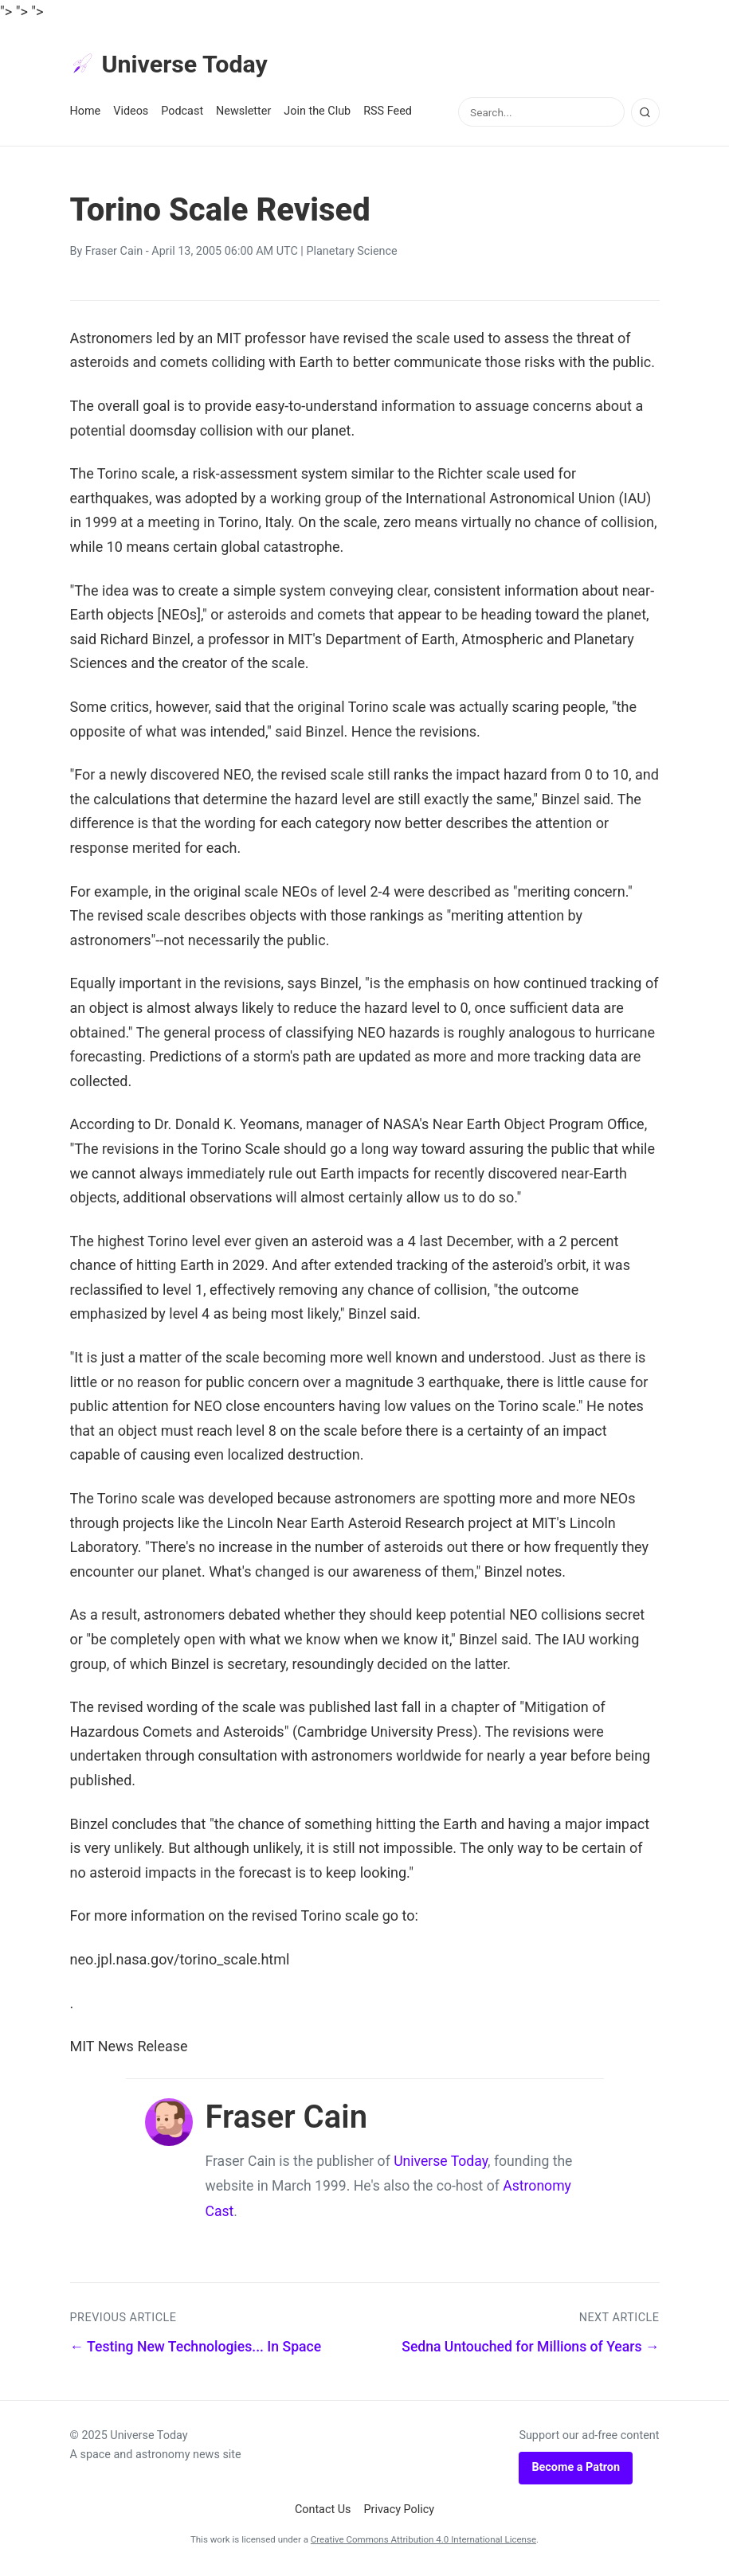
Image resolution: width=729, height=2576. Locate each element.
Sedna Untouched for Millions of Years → (530, 2349)
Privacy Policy (399, 2512)
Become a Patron (575, 2469)
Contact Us (323, 2512)
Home (85, 112)
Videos (130, 112)
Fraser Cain (114, 253)
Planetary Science (351, 253)
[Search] (645, 114)
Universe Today (173, 65)
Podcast (182, 112)
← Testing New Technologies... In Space (196, 2349)
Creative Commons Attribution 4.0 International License (423, 2541)
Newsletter (243, 112)
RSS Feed (387, 112)
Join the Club (317, 112)
